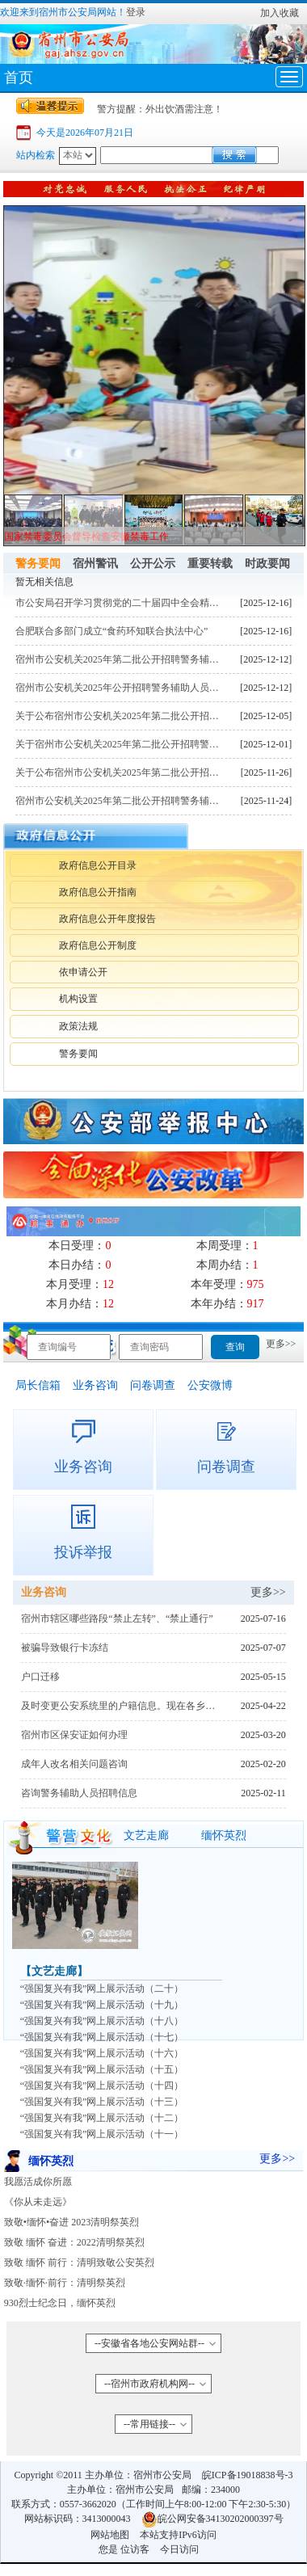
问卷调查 (152, 1385)
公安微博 (210, 1385)
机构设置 (78, 998)
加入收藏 (279, 13)
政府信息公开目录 (98, 865)
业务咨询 (95, 1385)
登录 (135, 12)
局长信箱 (38, 1385)
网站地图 (109, 2534)
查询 (235, 1347)
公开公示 (152, 564)
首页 (18, 77)
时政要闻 (267, 564)
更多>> (281, 1343)
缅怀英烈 (223, 1835)
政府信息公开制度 (98, 945)
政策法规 (78, 1026)
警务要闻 (38, 564)
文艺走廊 (146, 1835)
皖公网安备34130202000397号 (212, 2518)
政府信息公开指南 (98, 892)
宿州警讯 (95, 564)
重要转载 (210, 564)
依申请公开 (83, 972)
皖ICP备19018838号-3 (247, 2475)
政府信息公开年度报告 (107, 918)
